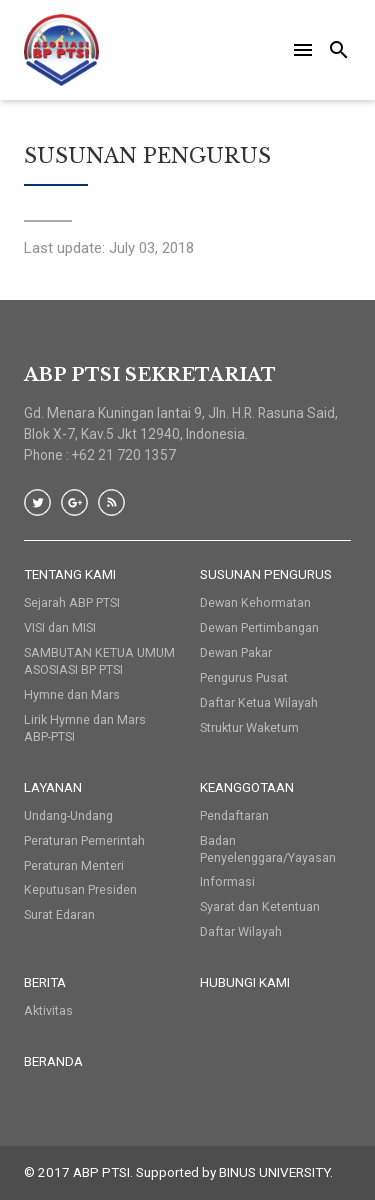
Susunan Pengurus (266, 574)
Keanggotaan (247, 787)
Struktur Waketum (249, 727)
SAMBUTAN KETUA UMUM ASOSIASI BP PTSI (99, 661)
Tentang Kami (70, 574)
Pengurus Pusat (244, 677)
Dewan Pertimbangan (259, 627)
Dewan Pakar (236, 652)
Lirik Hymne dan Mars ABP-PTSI (85, 728)
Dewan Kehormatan (255, 602)
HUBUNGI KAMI (245, 982)
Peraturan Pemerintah (84, 840)
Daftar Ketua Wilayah (259, 702)
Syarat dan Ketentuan (260, 906)
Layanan (53, 787)
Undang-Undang (68, 815)
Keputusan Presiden (80, 889)
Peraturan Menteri (74, 865)
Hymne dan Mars (72, 694)
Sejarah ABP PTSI (72, 602)
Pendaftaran (234, 815)
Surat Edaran (59, 914)
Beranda (53, 1061)
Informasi (227, 881)
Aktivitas (48, 1010)
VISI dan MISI (60, 627)
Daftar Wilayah (241, 931)
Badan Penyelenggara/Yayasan (268, 849)
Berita (45, 982)
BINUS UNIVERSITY (274, 1172)
